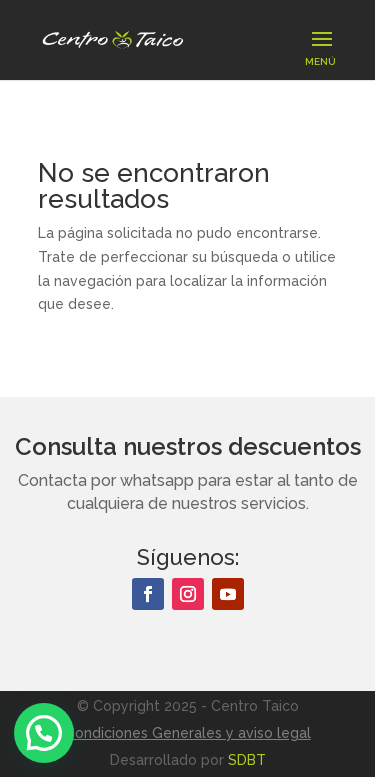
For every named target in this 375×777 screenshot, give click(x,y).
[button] (44, 733)
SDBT (247, 760)
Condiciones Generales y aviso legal (188, 733)
